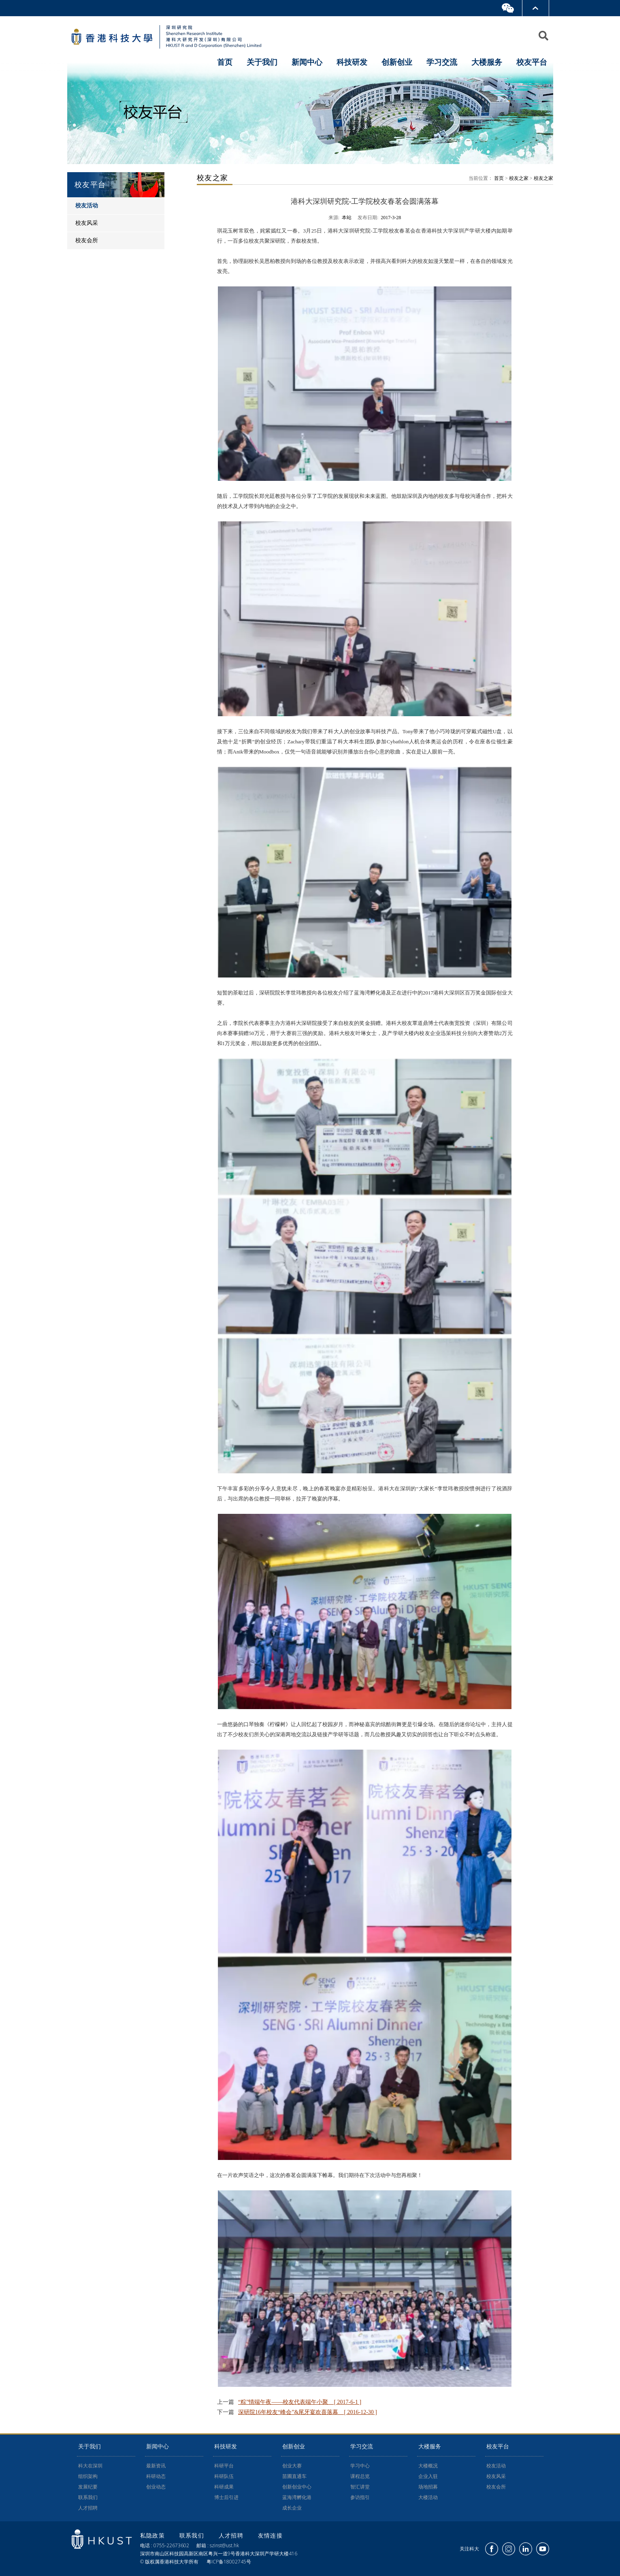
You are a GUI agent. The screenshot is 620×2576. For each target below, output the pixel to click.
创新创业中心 (296, 2487)
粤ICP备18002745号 (229, 2561)
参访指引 (360, 2497)
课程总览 (360, 2476)
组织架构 (88, 2476)
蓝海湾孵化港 (296, 2497)
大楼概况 (428, 2466)
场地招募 (428, 2487)
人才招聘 (88, 2508)
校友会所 (496, 2487)
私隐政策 (153, 2535)
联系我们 (88, 2497)
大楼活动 (428, 2497)
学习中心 (360, 2466)
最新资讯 (156, 2466)
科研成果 (224, 2487)
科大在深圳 (90, 2466)
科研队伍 (224, 2476)
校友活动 (496, 2466)
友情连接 (270, 2535)
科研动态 (156, 2476)
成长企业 (292, 2508)
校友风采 (496, 2476)
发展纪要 (88, 2487)
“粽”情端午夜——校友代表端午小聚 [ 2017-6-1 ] (299, 2402)
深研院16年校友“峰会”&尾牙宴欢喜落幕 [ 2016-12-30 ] (307, 2412)
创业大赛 (292, 2466)
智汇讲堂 (360, 2487)
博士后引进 (226, 2497)
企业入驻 (428, 2476)
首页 (224, 62)
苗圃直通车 (294, 2476)
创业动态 (156, 2487)
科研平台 (224, 2466)
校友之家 (518, 178)
